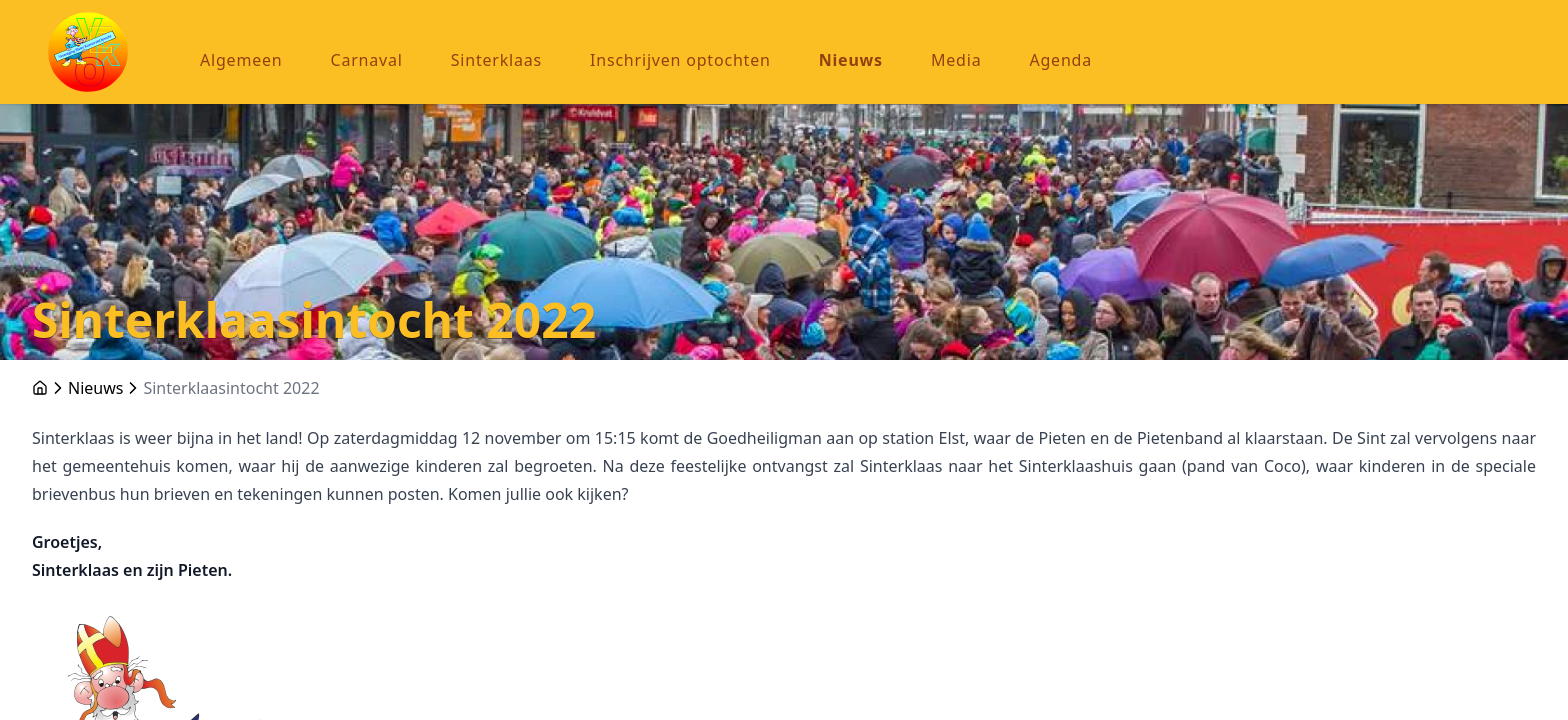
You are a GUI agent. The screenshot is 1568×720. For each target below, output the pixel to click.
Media (956, 60)
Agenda (1060, 60)
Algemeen (241, 60)
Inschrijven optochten (680, 60)
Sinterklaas (496, 60)
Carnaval (367, 60)
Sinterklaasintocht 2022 (231, 388)
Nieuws (851, 60)
